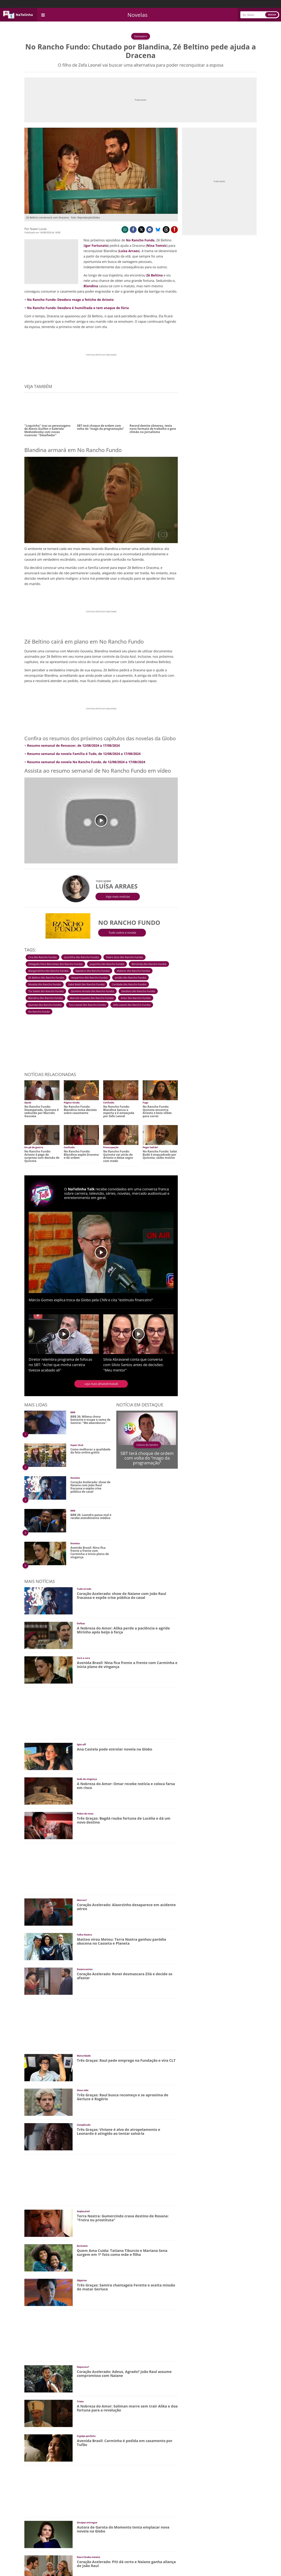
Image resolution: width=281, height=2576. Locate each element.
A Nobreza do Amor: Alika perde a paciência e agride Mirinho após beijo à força (123, 1630)
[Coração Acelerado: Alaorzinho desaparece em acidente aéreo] (48, 1911)
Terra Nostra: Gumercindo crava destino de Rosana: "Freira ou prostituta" (123, 2218)
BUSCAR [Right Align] (272, 14)
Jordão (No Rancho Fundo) (130, 977)
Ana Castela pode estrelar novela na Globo (114, 1749)
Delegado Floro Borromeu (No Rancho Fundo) (55, 964)
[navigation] (43, 14)
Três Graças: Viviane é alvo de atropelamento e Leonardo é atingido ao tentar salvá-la (118, 2131)
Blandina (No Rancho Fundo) (45, 998)
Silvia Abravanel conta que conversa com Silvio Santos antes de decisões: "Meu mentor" (133, 1365)
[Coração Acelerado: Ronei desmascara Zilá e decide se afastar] (48, 1981)
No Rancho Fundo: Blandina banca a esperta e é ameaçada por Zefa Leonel (118, 1111)
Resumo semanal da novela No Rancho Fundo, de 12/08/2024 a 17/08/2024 (86, 762)
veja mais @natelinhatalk (101, 1384)
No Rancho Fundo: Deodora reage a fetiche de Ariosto (70, 299)
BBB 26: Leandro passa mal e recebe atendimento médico (90, 1516)
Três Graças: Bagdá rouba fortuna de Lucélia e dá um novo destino (123, 1820)
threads (166, 230)
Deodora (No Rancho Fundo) (138, 991)
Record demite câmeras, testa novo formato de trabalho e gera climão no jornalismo (153, 429)
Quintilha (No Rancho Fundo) (81, 957)
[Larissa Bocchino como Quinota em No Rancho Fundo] (160, 1090)
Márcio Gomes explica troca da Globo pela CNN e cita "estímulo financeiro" (91, 1299)
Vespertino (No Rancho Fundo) (89, 977)
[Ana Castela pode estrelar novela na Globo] (48, 1756)
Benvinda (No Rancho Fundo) (149, 964)
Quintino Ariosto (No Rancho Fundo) (92, 991)
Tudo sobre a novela (122, 933)
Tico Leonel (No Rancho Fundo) (87, 1005)
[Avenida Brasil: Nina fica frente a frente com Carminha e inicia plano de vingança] (48, 1669)
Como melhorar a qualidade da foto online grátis (90, 1451)
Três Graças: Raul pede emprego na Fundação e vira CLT (126, 2060)
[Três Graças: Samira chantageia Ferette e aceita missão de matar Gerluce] (48, 2292)
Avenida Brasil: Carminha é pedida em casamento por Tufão (124, 2442)
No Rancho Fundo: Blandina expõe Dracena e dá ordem (81, 1154)
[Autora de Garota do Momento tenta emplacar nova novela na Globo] (48, 2534)
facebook (133, 230)
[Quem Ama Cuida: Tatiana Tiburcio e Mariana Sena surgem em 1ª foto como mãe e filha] (48, 2257)
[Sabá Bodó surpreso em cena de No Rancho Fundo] (160, 1134)
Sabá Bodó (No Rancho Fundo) (86, 984)
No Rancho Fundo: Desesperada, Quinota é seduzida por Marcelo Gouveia (41, 1111)
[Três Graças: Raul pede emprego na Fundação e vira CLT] (48, 2067)
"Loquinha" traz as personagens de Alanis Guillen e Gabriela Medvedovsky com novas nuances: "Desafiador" (47, 430)
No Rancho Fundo (140, 240)
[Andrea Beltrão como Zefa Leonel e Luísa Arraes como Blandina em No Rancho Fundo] (120, 1090)
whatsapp (125, 230)
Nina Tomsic (157, 245)
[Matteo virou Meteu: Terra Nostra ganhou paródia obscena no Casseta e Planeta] (48, 1946)
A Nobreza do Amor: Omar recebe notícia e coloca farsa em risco (126, 1785)
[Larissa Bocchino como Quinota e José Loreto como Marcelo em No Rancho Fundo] (41, 1090)
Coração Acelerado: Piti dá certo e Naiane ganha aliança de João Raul (126, 2563)
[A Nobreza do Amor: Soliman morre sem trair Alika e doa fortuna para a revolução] (48, 2413)
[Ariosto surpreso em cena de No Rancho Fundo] (41, 1134)
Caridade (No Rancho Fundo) (129, 984)
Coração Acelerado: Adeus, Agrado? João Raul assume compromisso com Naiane (124, 2373)
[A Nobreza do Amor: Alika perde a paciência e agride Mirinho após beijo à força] (48, 1635)
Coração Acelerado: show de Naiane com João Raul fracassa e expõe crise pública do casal (90, 1487)
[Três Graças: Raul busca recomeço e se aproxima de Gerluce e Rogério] (48, 2102)
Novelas (137, 14)
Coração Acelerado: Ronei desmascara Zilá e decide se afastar (124, 1975)
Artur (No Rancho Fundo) (136, 998)
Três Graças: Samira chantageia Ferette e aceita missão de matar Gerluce (126, 2287)
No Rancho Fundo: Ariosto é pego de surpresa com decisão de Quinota (41, 1156)
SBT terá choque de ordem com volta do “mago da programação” (100, 427)
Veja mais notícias (118, 897)
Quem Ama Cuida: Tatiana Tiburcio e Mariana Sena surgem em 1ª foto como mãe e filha (122, 2252)
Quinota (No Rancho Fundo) (44, 1005)
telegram (149, 230)
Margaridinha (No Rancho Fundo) (48, 970)
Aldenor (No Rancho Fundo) (133, 970)
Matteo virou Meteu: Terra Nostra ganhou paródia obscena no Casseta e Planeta (121, 1941)
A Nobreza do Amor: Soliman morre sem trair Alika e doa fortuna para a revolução (127, 2408)
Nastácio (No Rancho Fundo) (92, 970)
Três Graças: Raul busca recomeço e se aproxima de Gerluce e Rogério (122, 2097)
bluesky (157, 230)
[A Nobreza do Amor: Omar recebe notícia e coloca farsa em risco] (48, 1790)
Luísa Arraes (129, 251)
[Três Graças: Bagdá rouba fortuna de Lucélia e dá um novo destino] (48, 1825)
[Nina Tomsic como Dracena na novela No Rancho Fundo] (81, 1134)
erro (174, 230)
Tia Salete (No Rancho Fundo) (45, 991)
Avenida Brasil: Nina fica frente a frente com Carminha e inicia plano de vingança (89, 1552)
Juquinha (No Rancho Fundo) (107, 964)
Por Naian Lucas (35, 229)
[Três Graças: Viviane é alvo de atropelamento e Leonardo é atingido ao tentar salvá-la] (48, 2136)
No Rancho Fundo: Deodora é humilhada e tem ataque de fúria (78, 308)
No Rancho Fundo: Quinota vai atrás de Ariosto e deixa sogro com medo (118, 1156)
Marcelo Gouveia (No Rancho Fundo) (91, 998)
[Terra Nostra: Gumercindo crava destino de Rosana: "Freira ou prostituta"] (48, 2223)
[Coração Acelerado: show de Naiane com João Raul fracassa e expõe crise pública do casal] (48, 1600)
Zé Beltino (154, 275)
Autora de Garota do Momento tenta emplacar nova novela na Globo (123, 2529)
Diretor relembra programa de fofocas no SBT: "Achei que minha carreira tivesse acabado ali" (60, 1365)
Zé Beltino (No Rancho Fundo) (46, 977)
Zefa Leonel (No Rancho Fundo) (131, 1005)
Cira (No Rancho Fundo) (42, 957)
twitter (141, 230)
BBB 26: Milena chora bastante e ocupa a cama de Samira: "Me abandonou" (90, 1420)
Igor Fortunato (96, 245)
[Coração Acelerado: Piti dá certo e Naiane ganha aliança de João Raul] (48, 2568)
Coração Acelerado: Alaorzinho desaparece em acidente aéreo (126, 1906)
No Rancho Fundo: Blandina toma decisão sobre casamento (80, 1110)
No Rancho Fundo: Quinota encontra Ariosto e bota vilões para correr (157, 1111)
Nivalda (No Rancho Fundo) (44, 984)
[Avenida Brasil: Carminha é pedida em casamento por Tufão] (48, 2447)
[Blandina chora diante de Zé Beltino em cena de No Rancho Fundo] (81, 1090)
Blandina (91, 286)
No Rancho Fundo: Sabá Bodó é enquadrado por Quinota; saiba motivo (160, 1154)
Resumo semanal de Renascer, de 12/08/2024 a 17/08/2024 (73, 745)
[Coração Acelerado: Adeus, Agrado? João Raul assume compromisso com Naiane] (48, 2378)
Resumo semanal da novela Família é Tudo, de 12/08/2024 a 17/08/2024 (83, 754)
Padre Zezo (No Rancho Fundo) (124, 957)
